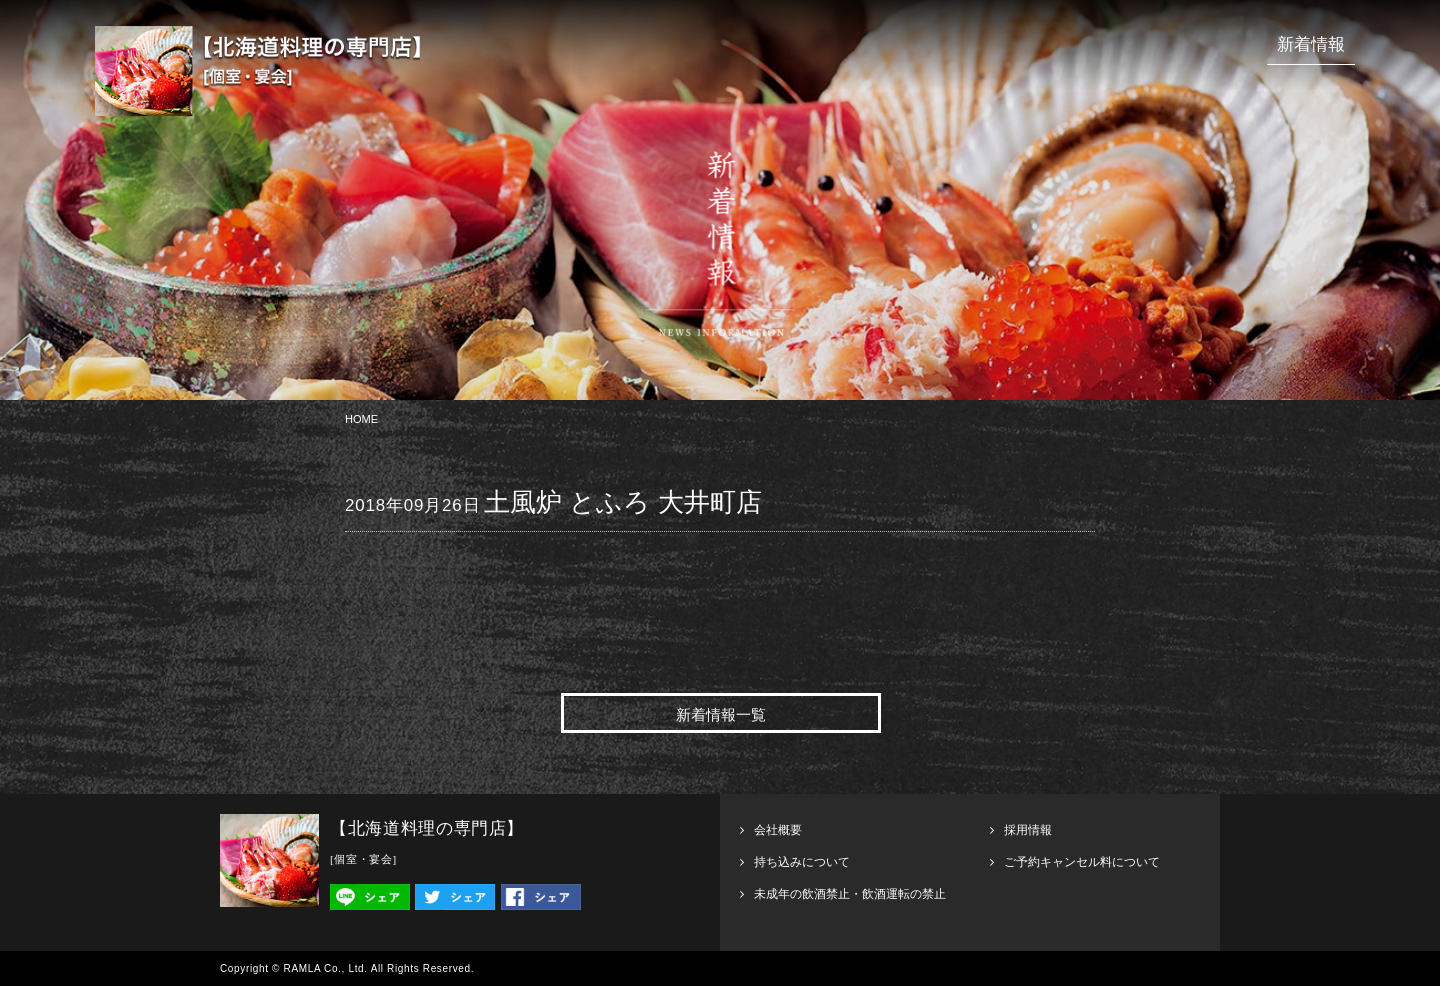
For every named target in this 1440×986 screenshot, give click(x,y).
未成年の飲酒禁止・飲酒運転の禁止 (850, 894)
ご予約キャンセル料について (1082, 862)
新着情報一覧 (721, 715)
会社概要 (778, 830)
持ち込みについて (802, 862)
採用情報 (1028, 830)
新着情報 (1311, 44)
